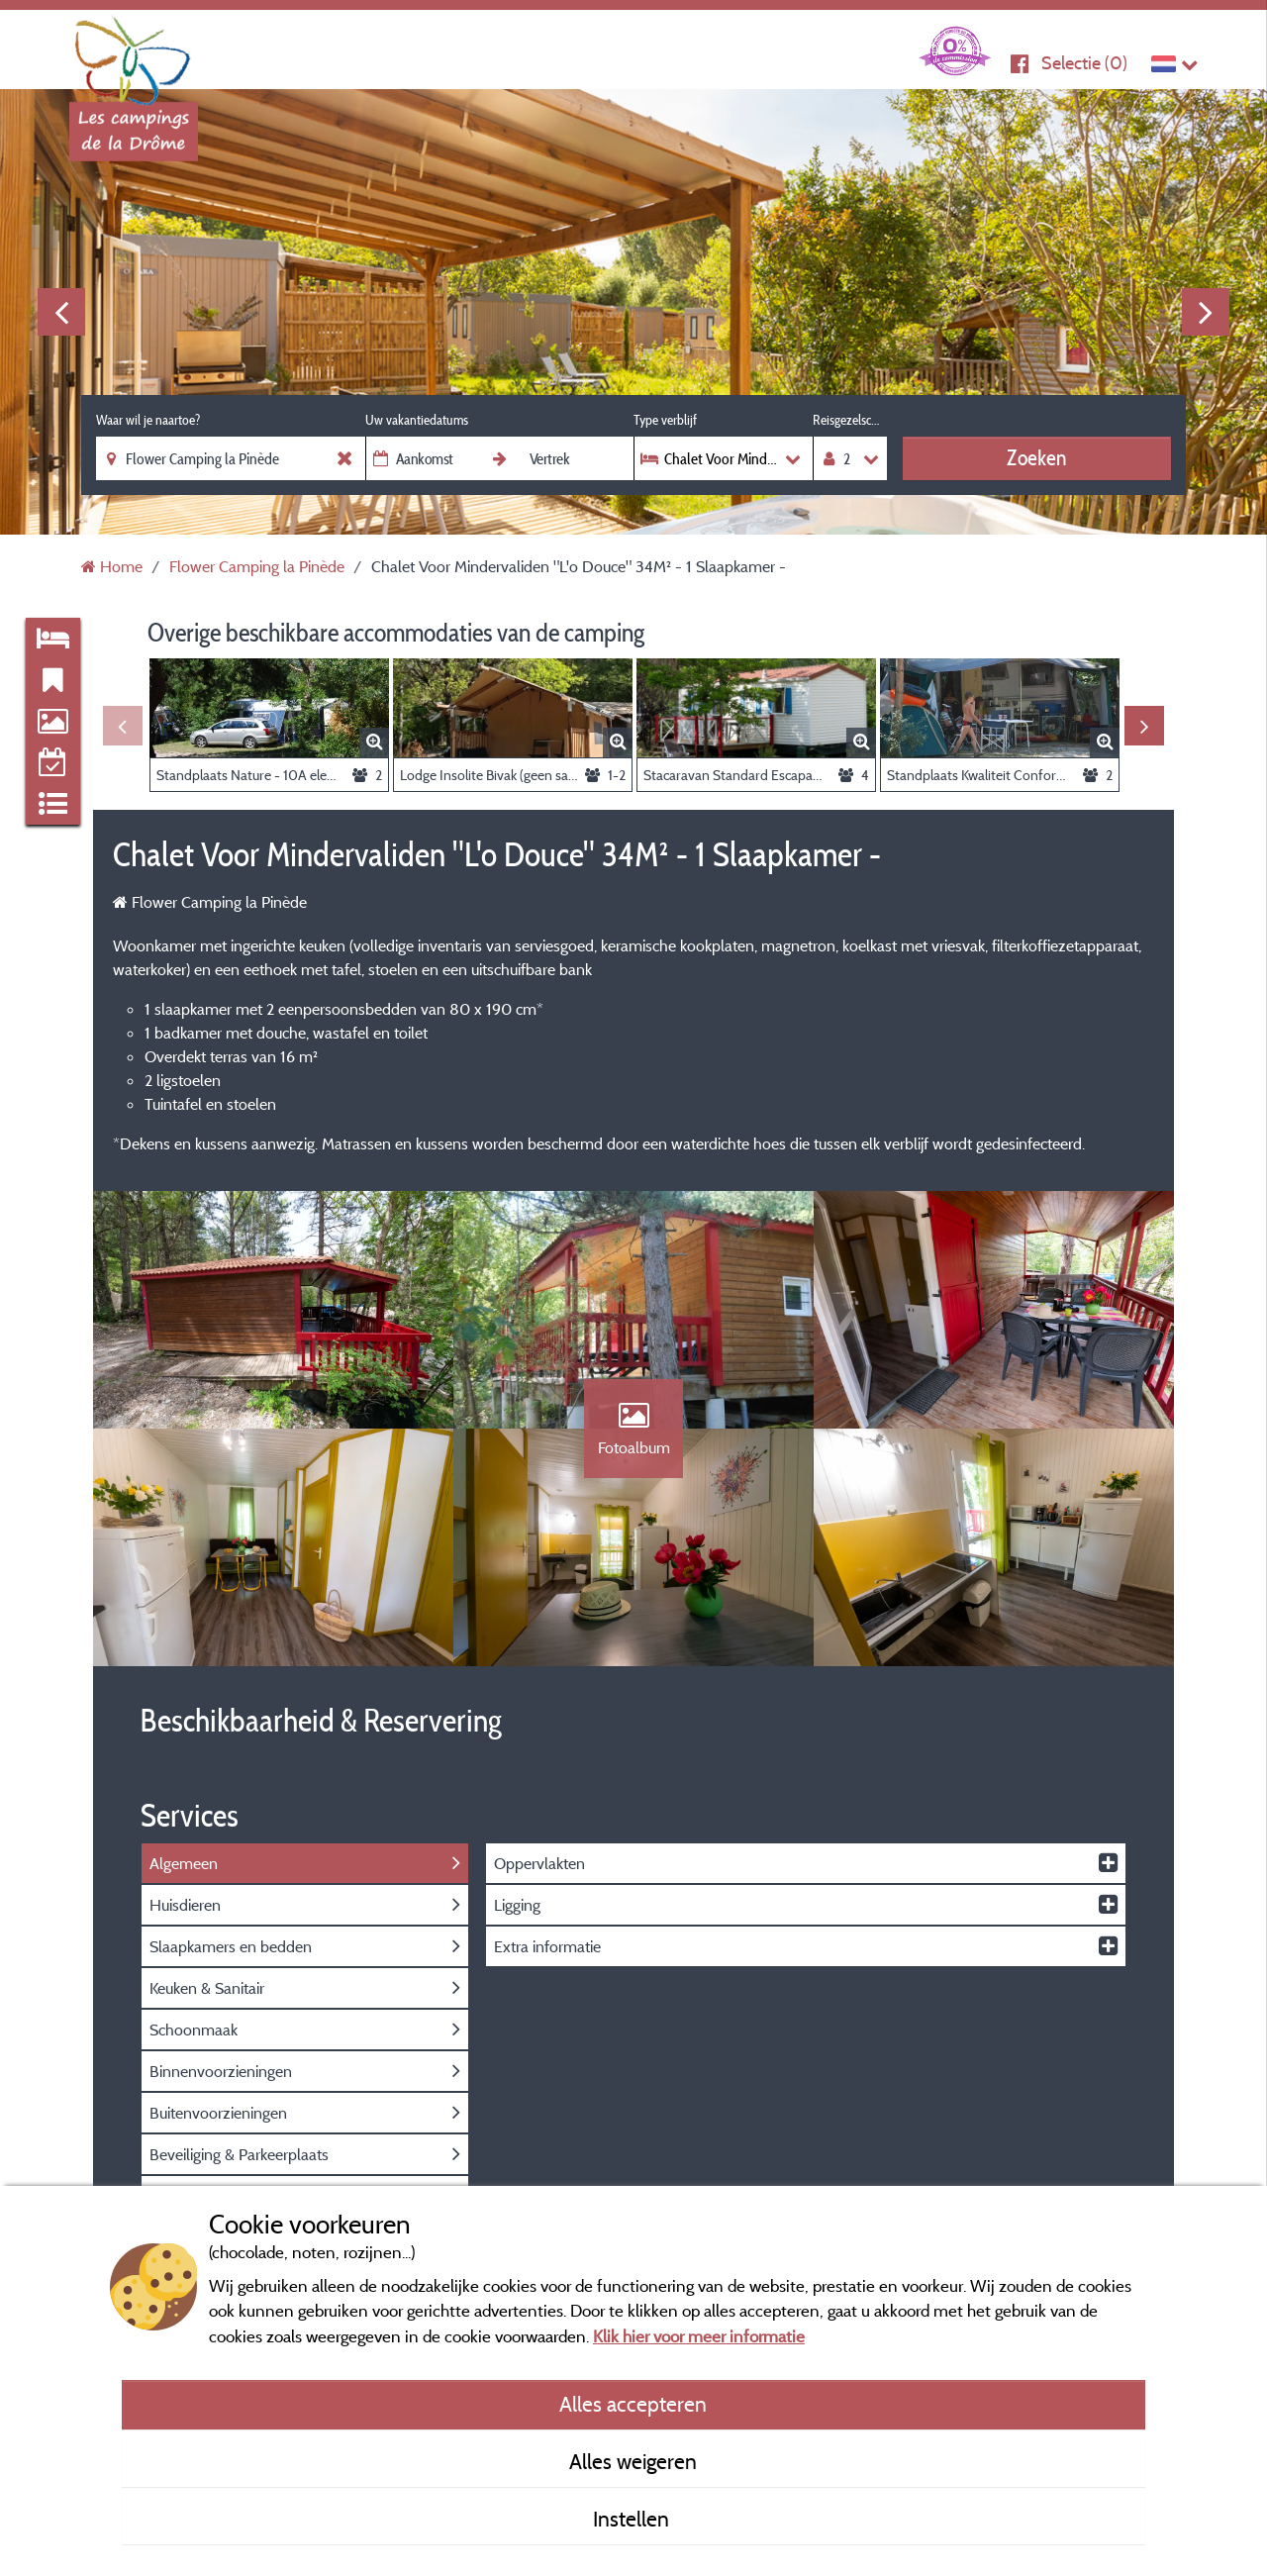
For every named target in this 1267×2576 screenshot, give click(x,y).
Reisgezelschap (850, 420)
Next (1205, 312)
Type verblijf (665, 420)
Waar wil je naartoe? (148, 420)
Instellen (633, 2518)
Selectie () (1084, 62)
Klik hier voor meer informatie (699, 2336)
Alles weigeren (633, 2461)
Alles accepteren (633, 2404)
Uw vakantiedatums (416, 420)
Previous (61, 312)
